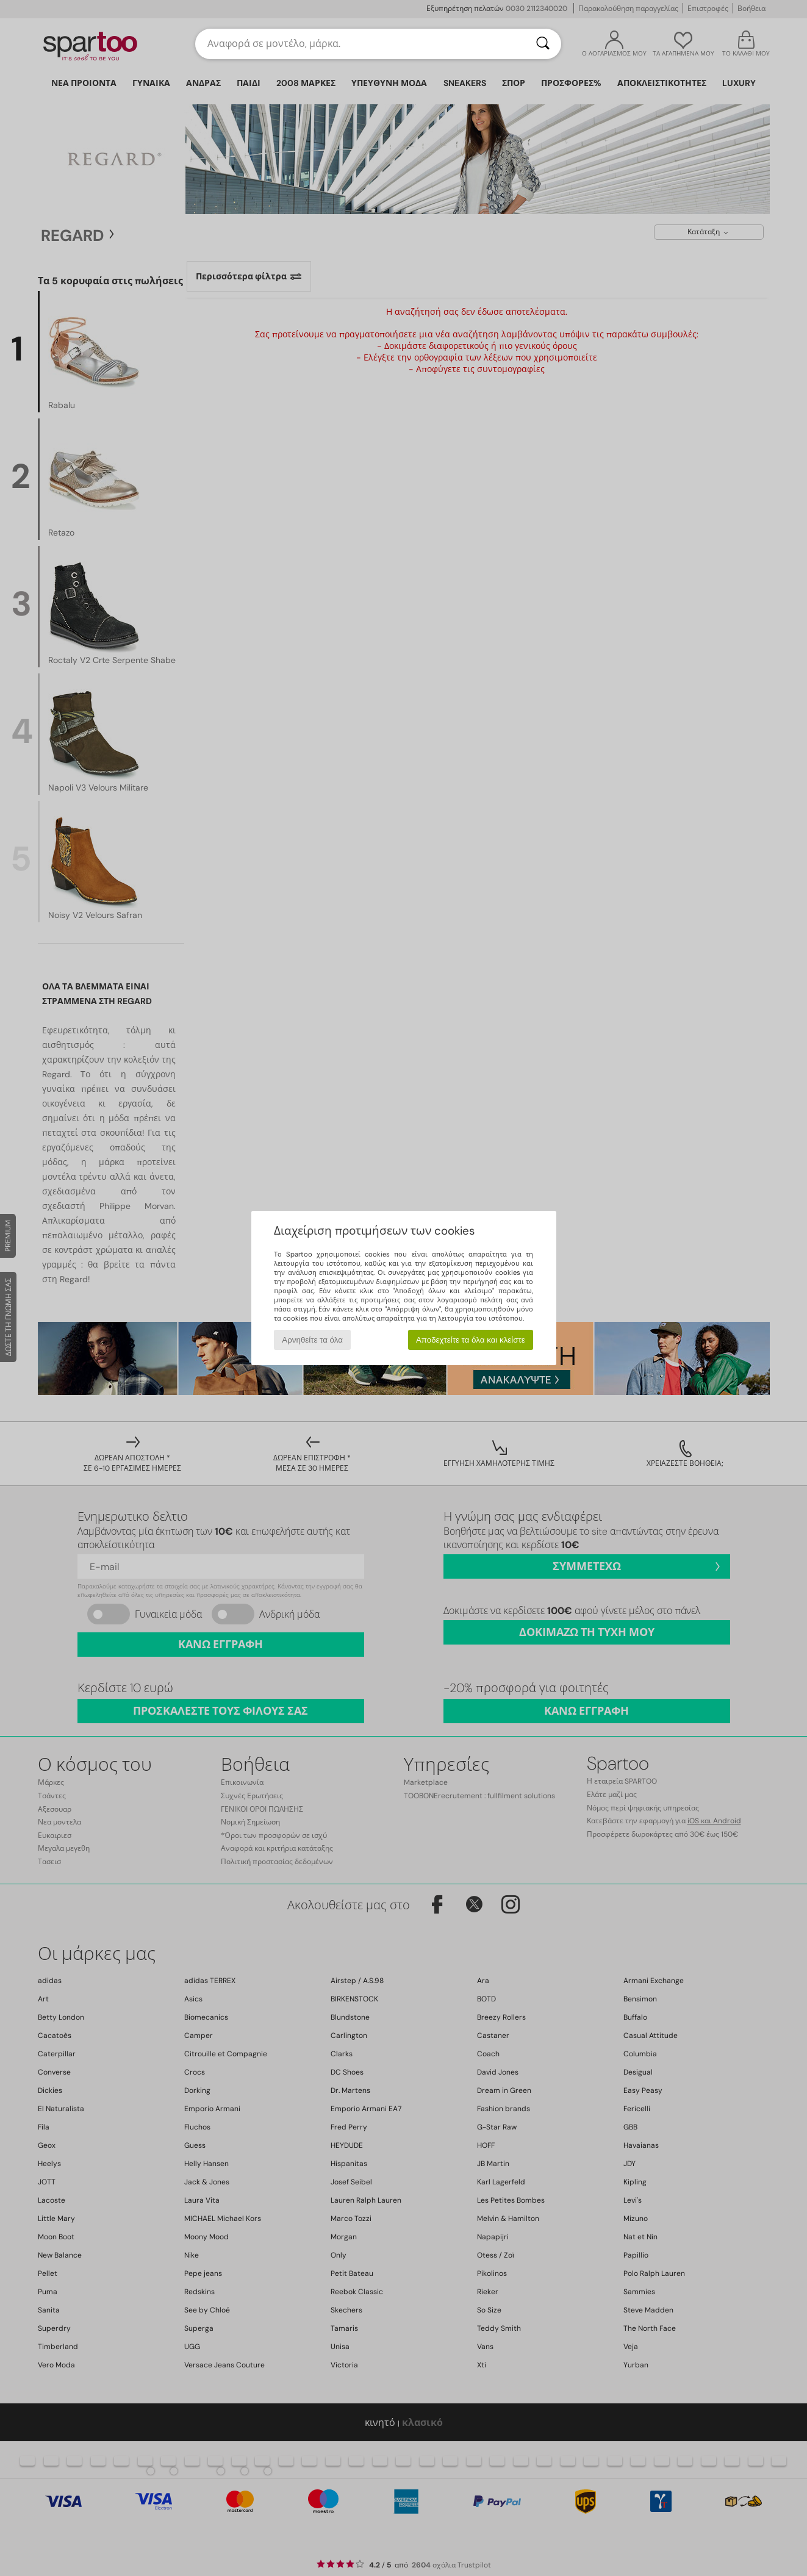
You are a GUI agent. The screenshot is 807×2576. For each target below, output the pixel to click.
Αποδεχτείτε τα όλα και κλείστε (470, 1339)
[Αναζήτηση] (543, 44)
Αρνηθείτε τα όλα (312, 1339)
